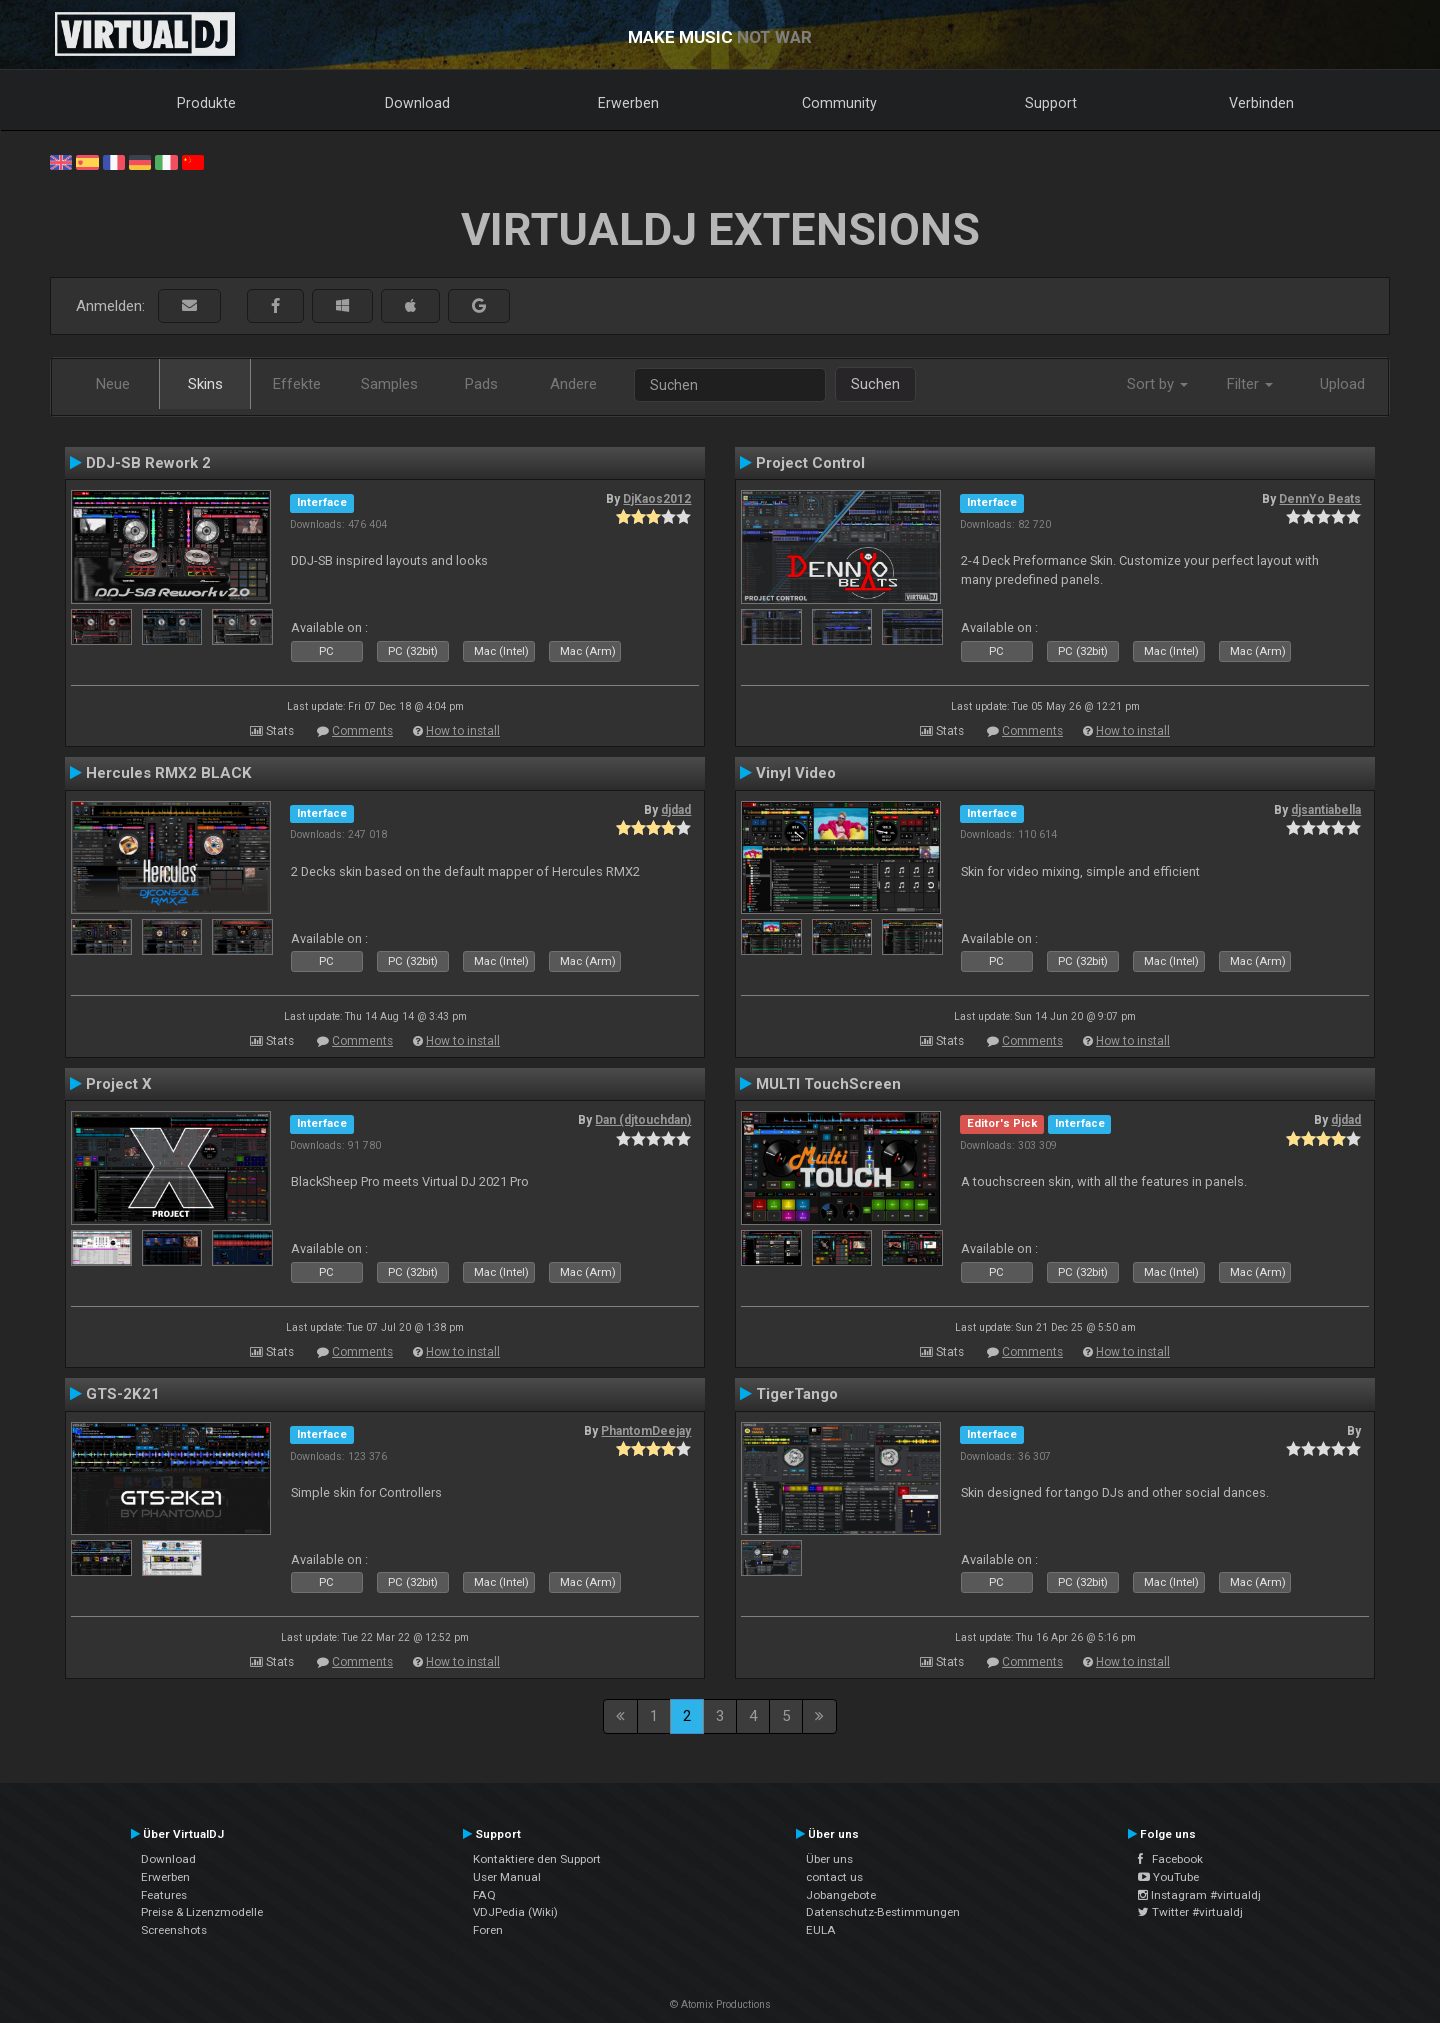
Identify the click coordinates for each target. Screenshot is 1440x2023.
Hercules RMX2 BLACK (169, 773)
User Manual (507, 1877)
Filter (1250, 384)
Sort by (1157, 384)
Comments (362, 731)
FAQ (484, 1895)
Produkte (206, 103)
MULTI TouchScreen (828, 1084)
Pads (481, 384)
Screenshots (174, 1930)
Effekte (297, 384)
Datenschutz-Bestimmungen (883, 1912)
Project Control (810, 463)
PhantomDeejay (646, 1431)
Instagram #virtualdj (1199, 1895)
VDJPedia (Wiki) (515, 1912)
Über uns (829, 1859)
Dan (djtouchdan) (643, 1120)
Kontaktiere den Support (537, 1859)
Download (417, 103)
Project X (119, 1084)
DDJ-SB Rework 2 (148, 463)
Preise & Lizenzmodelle (202, 1912)
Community (839, 103)
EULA (821, 1930)
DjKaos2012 (657, 499)
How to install (463, 731)
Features (164, 1895)
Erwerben (628, 103)
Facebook (1170, 1859)
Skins (205, 384)
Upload (1342, 384)
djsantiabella (1326, 810)
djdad (676, 810)
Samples (389, 384)
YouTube (1168, 1877)
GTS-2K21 (123, 1394)
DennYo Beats (1320, 499)
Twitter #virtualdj (1190, 1912)
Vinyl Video (796, 773)
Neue (113, 384)
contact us (834, 1877)
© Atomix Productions (720, 2004)
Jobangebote (841, 1895)
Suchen (875, 384)
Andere (573, 384)
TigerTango (797, 1394)
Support (1051, 103)
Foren (488, 1930)
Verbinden (1261, 103)
